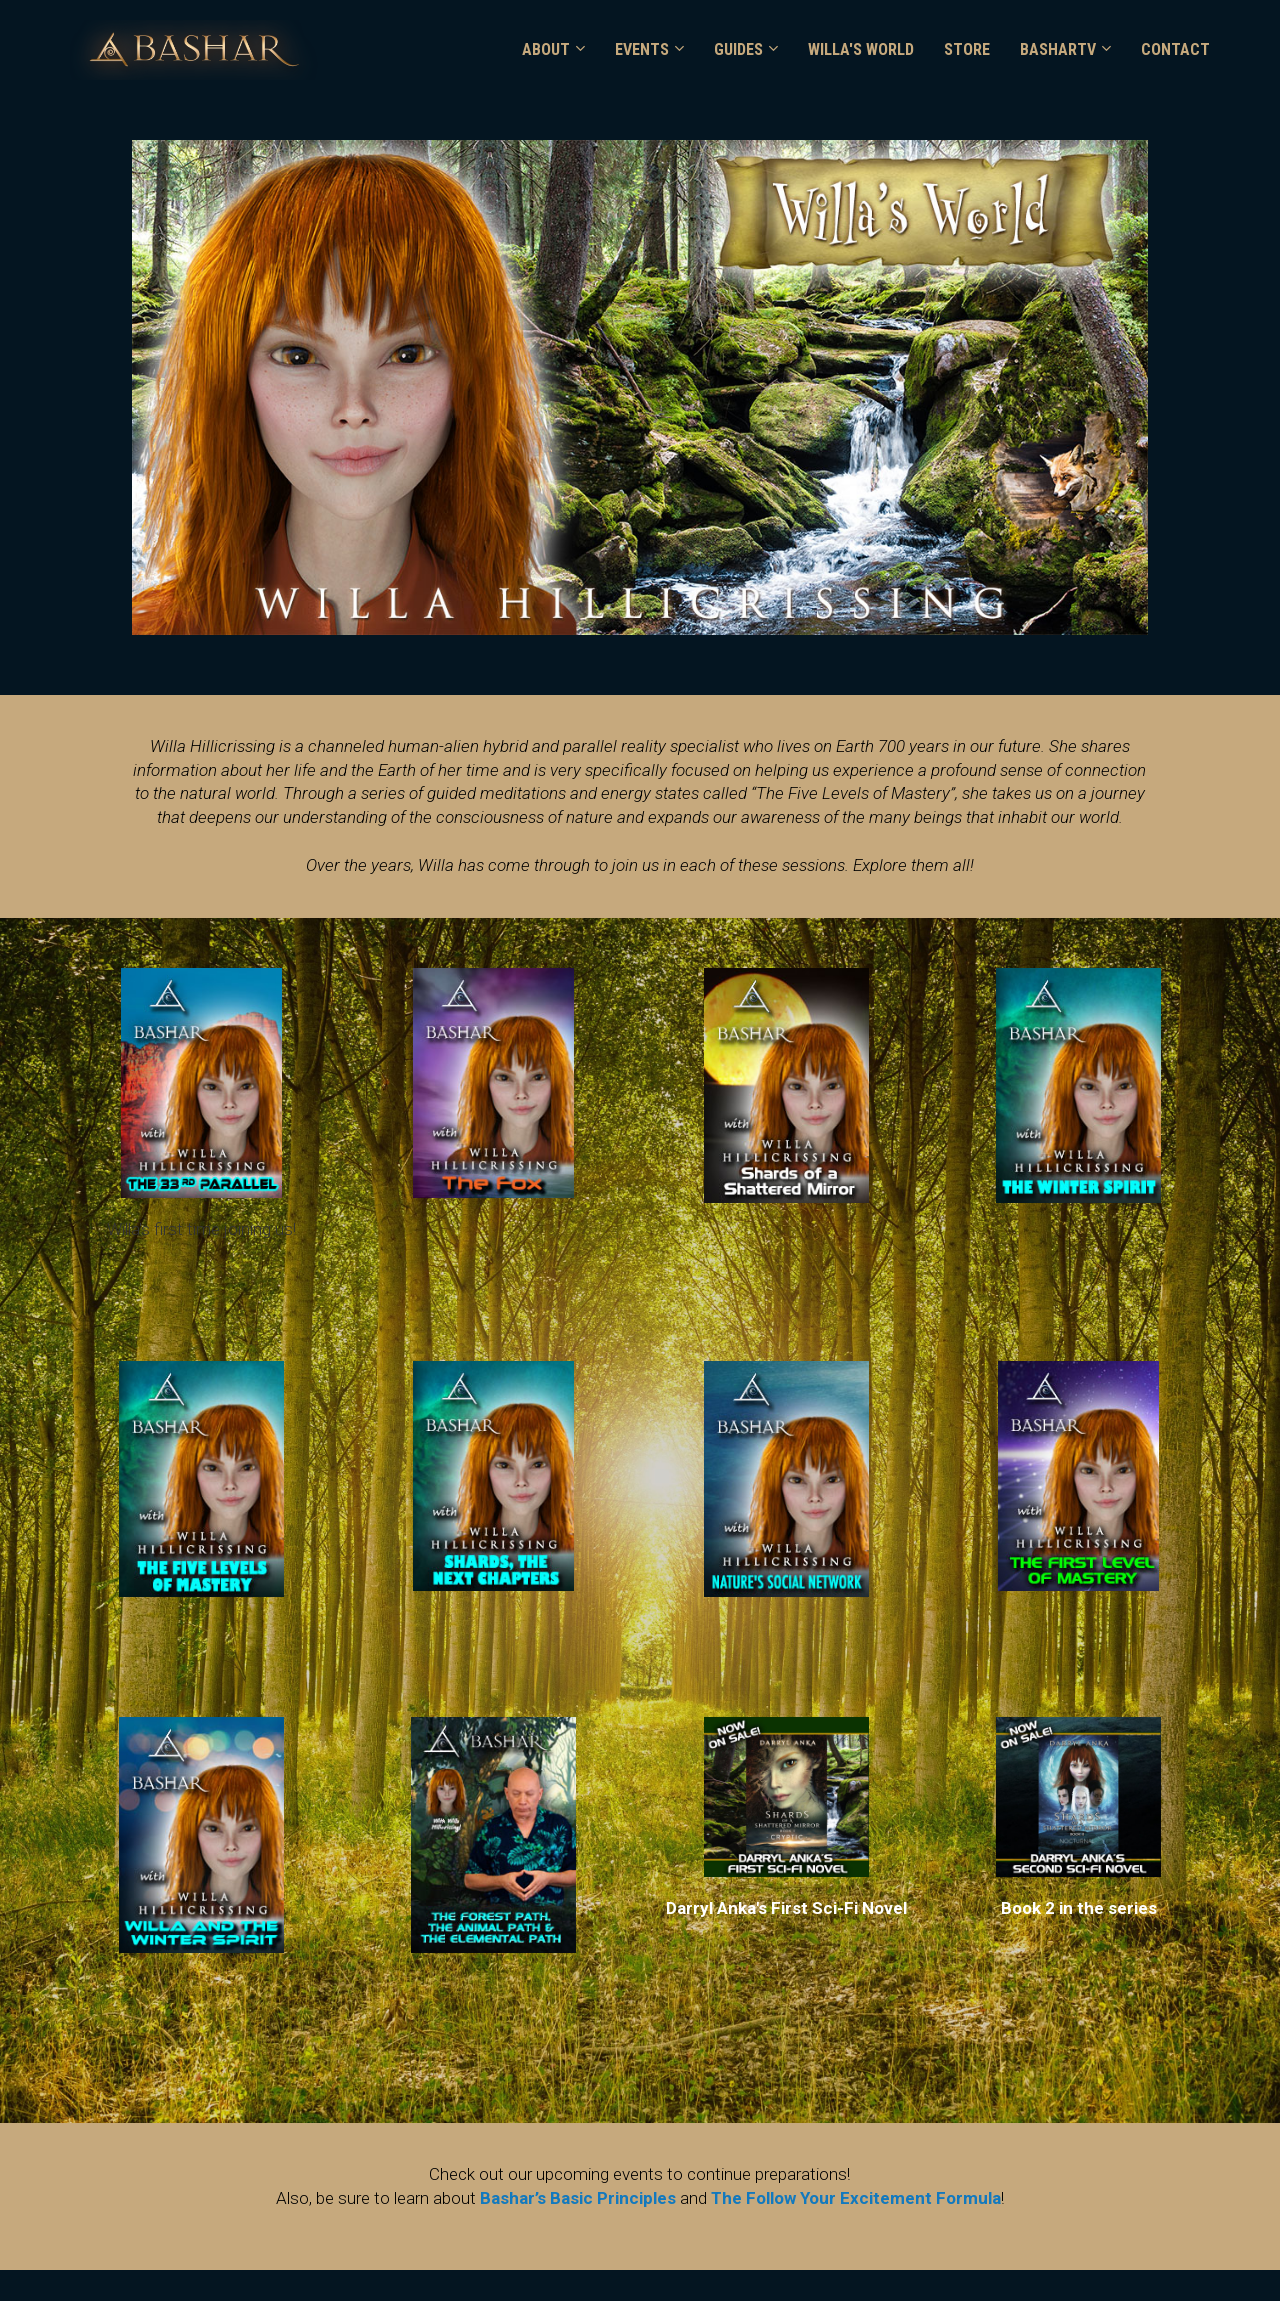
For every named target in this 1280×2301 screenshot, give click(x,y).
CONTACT (1175, 49)
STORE (967, 49)
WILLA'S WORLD (861, 49)
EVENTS (642, 49)
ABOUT (546, 49)
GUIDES (738, 49)
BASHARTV (1058, 49)
